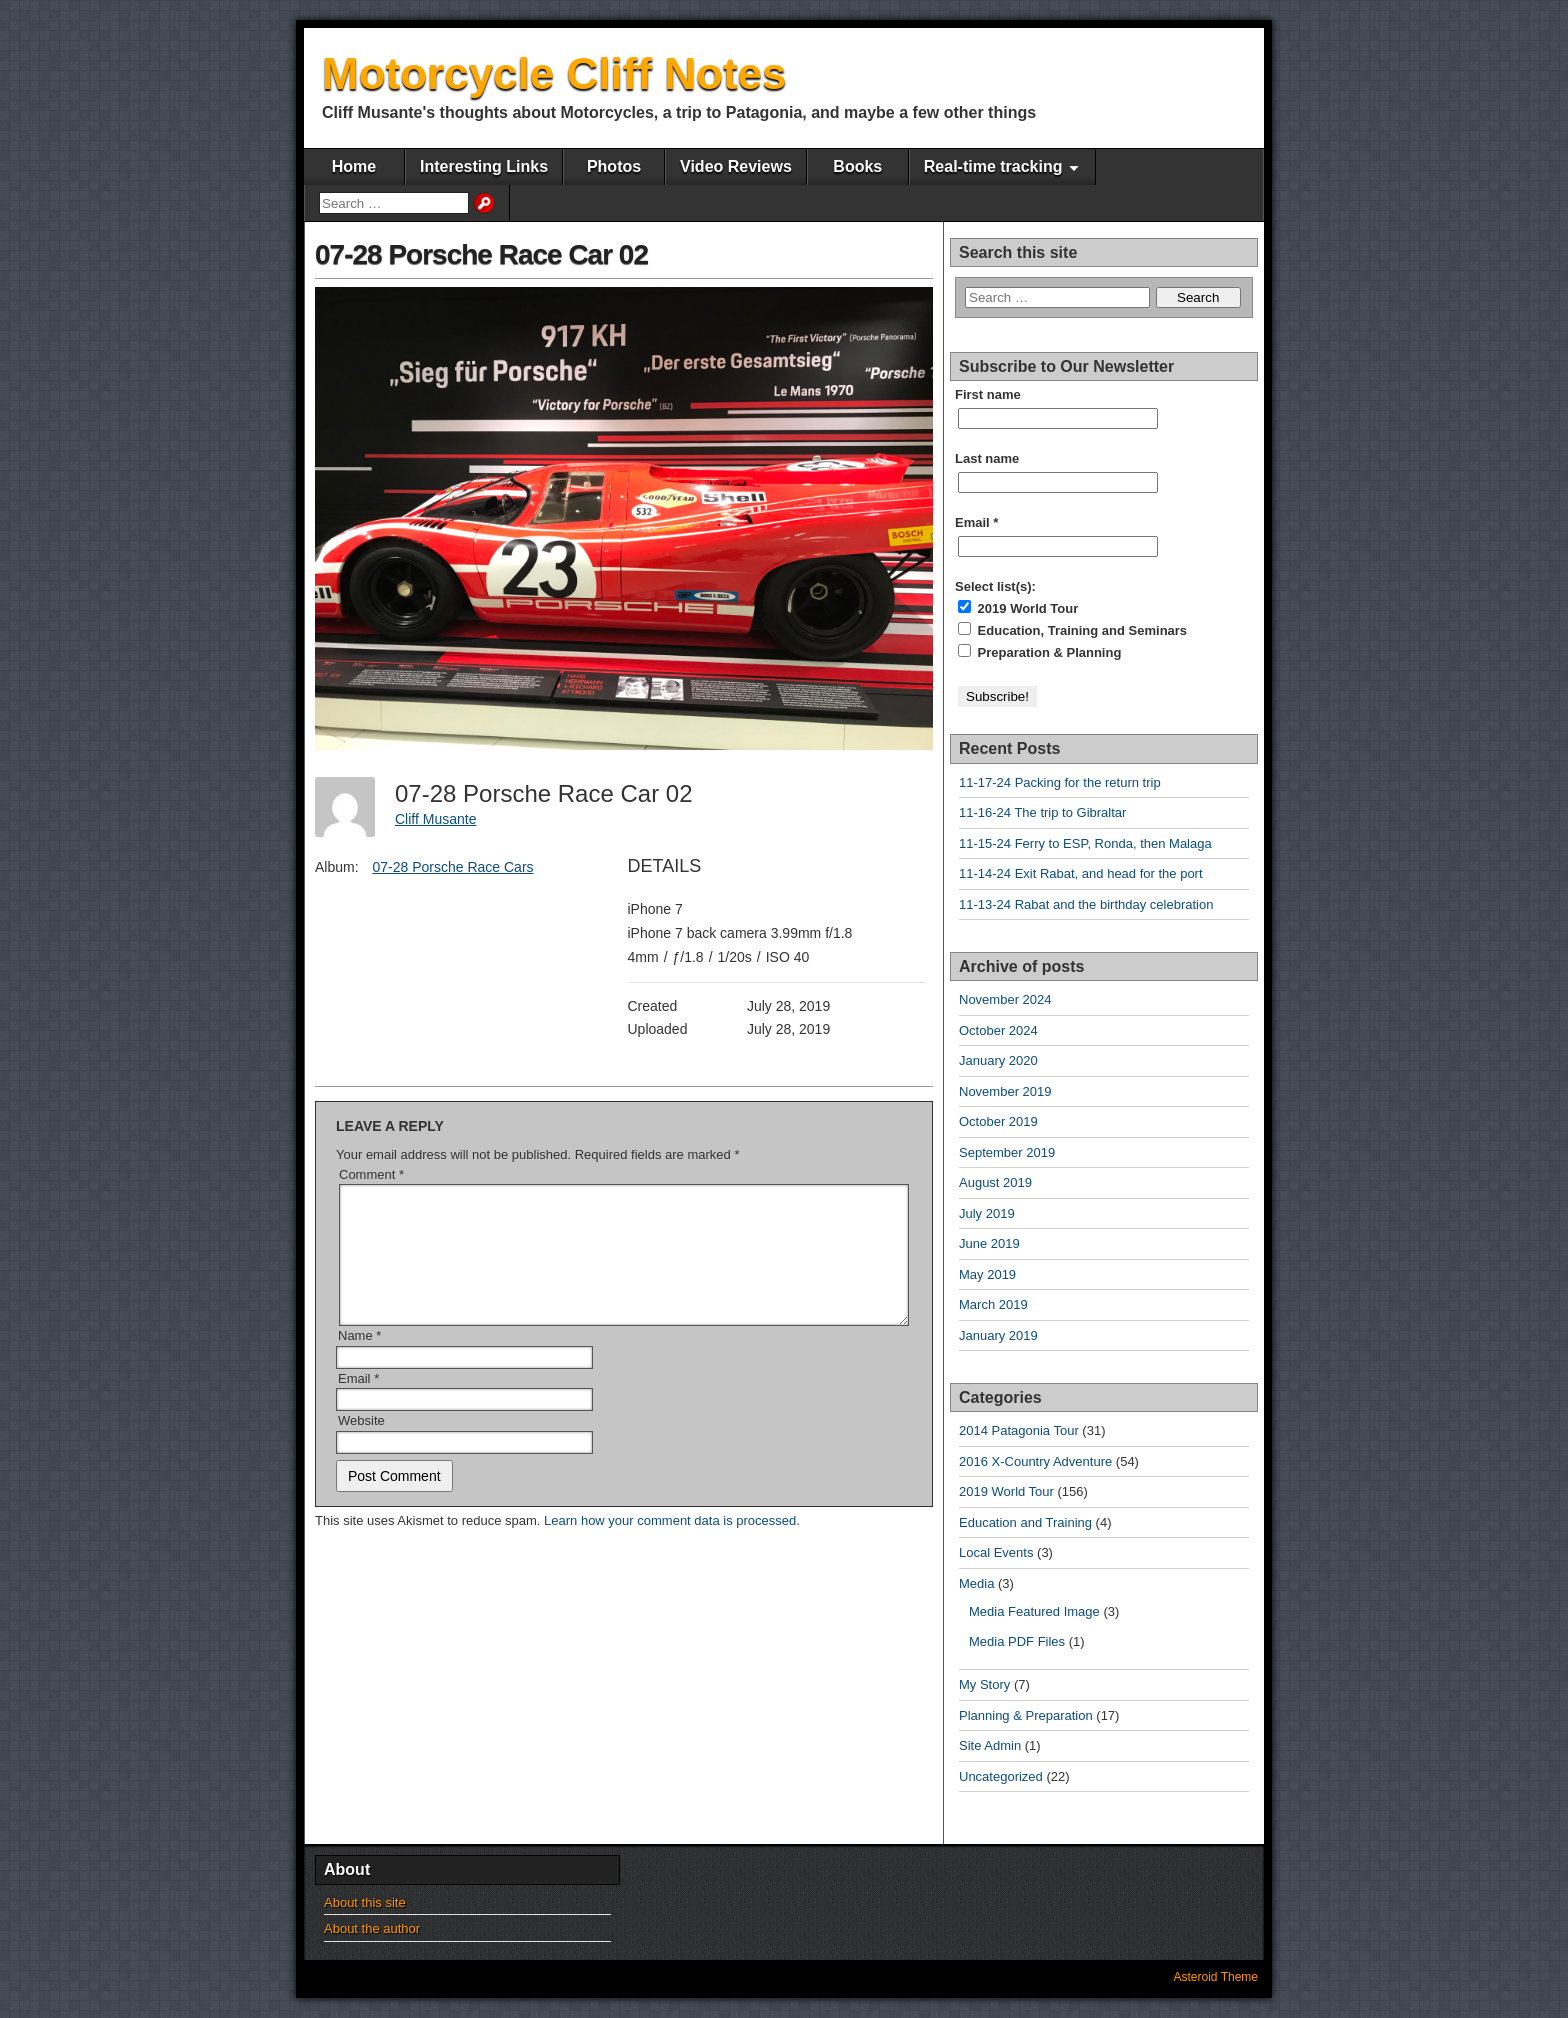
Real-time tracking (993, 166)
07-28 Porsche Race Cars (452, 867)
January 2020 (998, 1060)
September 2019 (1007, 1152)
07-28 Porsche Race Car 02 (481, 254)
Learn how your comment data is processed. (672, 1544)
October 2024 (998, 1030)
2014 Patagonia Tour (1019, 1430)
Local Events (996, 1552)
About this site (365, 1902)
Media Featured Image (1034, 1611)
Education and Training (1025, 1522)
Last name (987, 458)
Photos (614, 166)
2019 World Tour (1018, 608)
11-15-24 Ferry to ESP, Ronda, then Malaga (1085, 843)
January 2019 (998, 1335)
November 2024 (1005, 999)
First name (988, 394)
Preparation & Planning (1039, 652)
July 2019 (987, 1213)
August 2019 (995, 1182)
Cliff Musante (435, 819)
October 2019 (998, 1121)
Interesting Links (484, 166)
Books (857, 166)
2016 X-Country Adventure (1035, 1461)
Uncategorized (1001, 1776)
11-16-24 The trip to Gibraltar (1042, 812)
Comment (371, 1174)
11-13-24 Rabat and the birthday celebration (1086, 904)
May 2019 (987, 1274)
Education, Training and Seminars (1072, 630)
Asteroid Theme (1216, 1977)
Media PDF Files (1017, 1641)
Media (976, 1583)
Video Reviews (736, 166)
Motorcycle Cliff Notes (554, 73)
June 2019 (989, 1243)
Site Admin (990, 1745)
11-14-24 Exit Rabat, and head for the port (1081, 873)
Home (354, 166)
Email (358, 1402)
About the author (372, 1928)
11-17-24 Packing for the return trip (1060, 782)
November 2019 (1005, 1091)
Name (359, 1359)
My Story (984, 1684)
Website (361, 1444)
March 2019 (993, 1304)
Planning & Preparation (1026, 1715)
